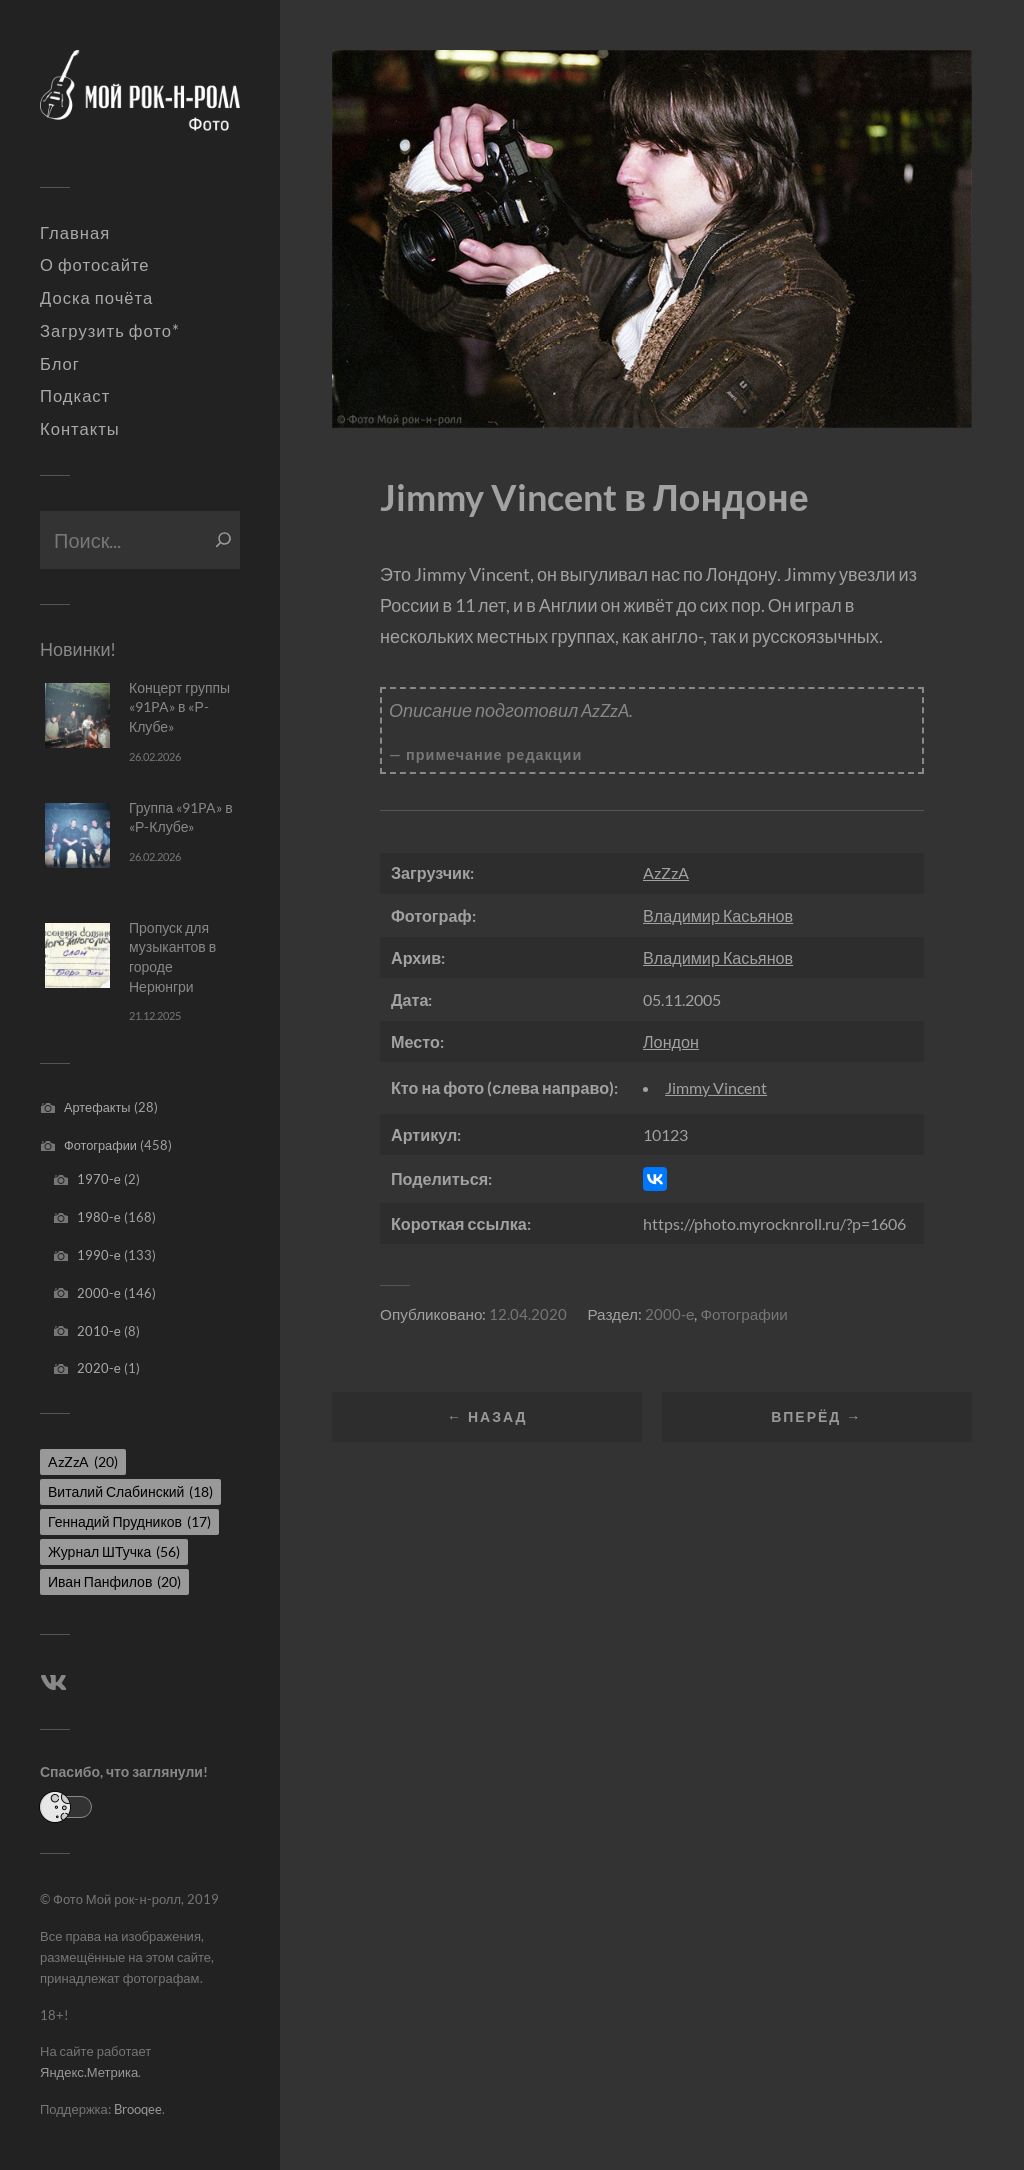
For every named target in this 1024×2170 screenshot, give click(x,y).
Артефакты (97, 1107)
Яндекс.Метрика (89, 2072)
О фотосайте (95, 265)
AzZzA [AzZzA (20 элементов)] (83, 1461)
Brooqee (138, 2109)
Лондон (671, 1041)
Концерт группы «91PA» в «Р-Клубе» (179, 707)
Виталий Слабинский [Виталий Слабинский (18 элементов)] (130, 1491)
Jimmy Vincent (716, 1087)
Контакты (80, 429)
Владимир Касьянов (718, 915)
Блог (60, 364)
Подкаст (75, 396)
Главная (75, 233)
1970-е (99, 1179)
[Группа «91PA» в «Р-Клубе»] (77, 835)
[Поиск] (223, 540)
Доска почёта (96, 298)
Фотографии (100, 1145)
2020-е (99, 1368)
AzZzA (666, 872)
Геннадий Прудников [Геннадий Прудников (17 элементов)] (129, 1521)
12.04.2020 (528, 1314)
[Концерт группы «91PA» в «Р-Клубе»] (77, 715)
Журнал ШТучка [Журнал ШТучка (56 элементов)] (114, 1551)
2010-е (99, 1331)
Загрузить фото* (110, 331)
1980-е (99, 1217)
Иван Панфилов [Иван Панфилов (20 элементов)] (114, 1581)
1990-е (99, 1255)
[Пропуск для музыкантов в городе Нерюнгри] (77, 955)
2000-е (99, 1293)
